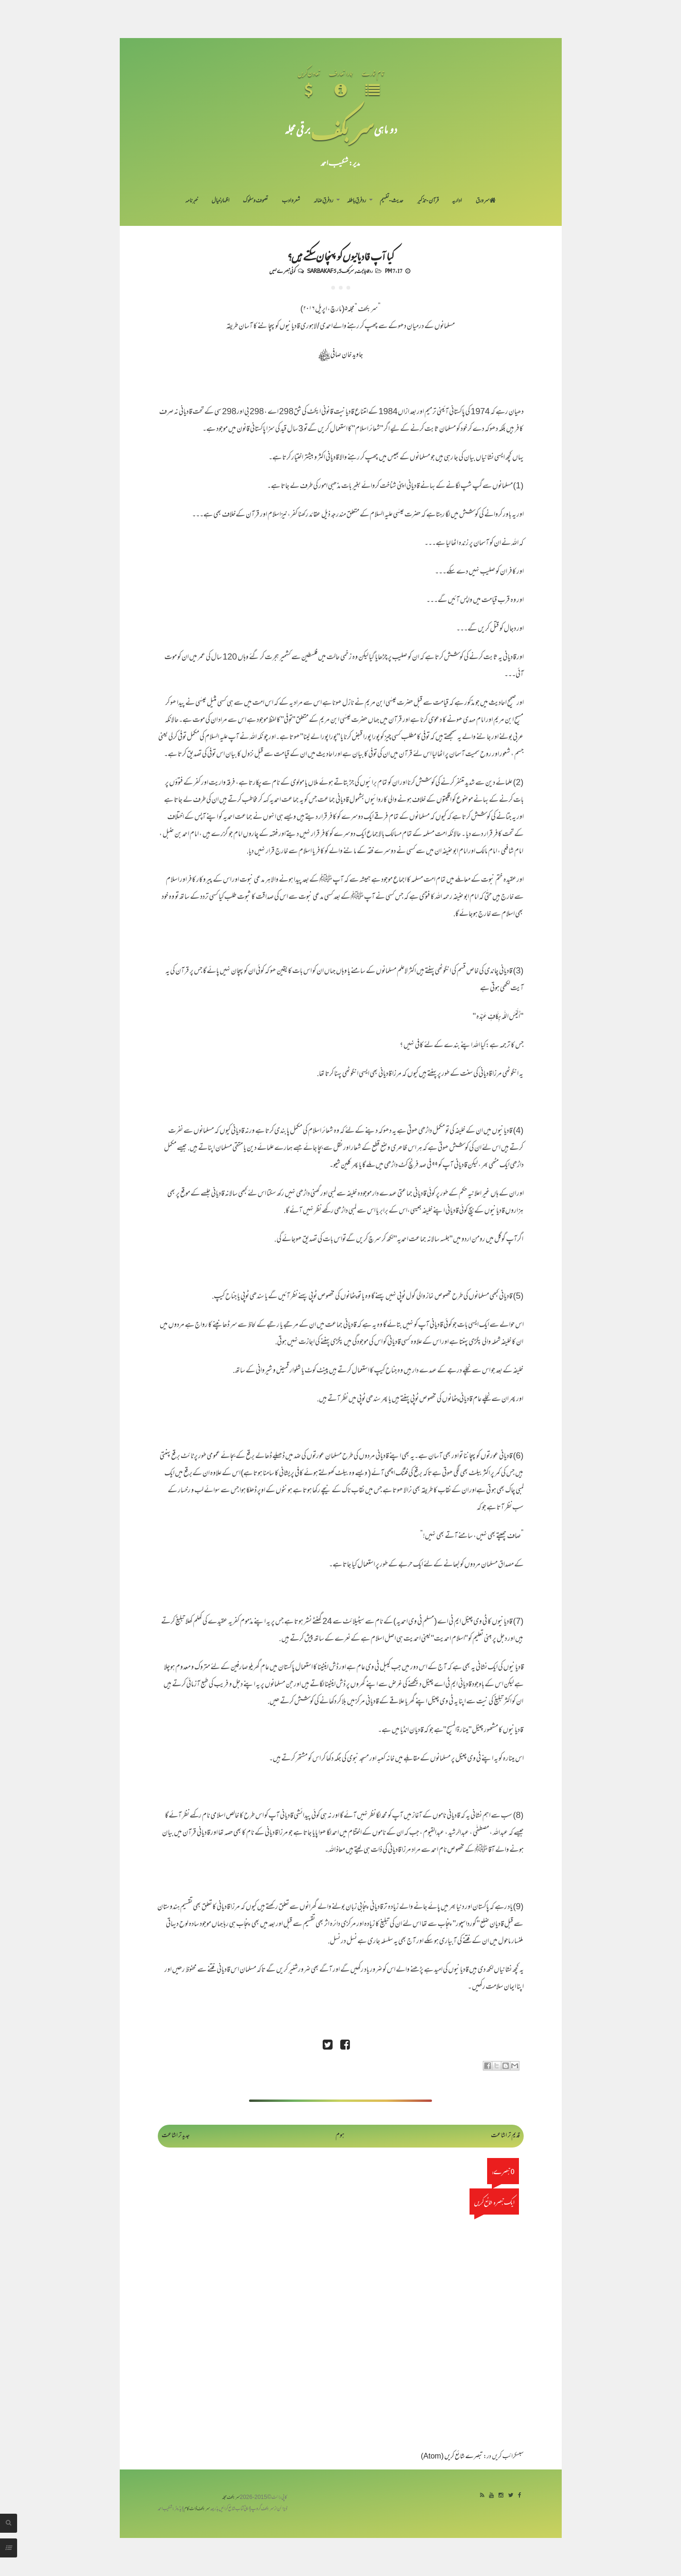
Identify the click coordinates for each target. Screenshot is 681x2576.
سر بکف (342, 129)
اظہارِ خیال (220, 201)
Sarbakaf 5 (321, 270)
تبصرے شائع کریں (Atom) (452, 2456)
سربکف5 (346, 270)
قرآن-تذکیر (428, 201)
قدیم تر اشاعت (505, 2135)
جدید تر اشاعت (176, 2135)
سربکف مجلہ (231, 2498)
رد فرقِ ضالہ (323, 201)
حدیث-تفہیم (392, 201)
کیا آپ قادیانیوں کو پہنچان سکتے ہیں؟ (340, 256)
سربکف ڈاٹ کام (197, 2509)
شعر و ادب (291, 201)
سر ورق (486, 201)
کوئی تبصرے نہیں (282, 270)
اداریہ (457, 201)
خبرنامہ (191, 201)
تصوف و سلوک (255, 201)
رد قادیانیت (364, 270)
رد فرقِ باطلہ (356, 201)
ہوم (340, 2135)
